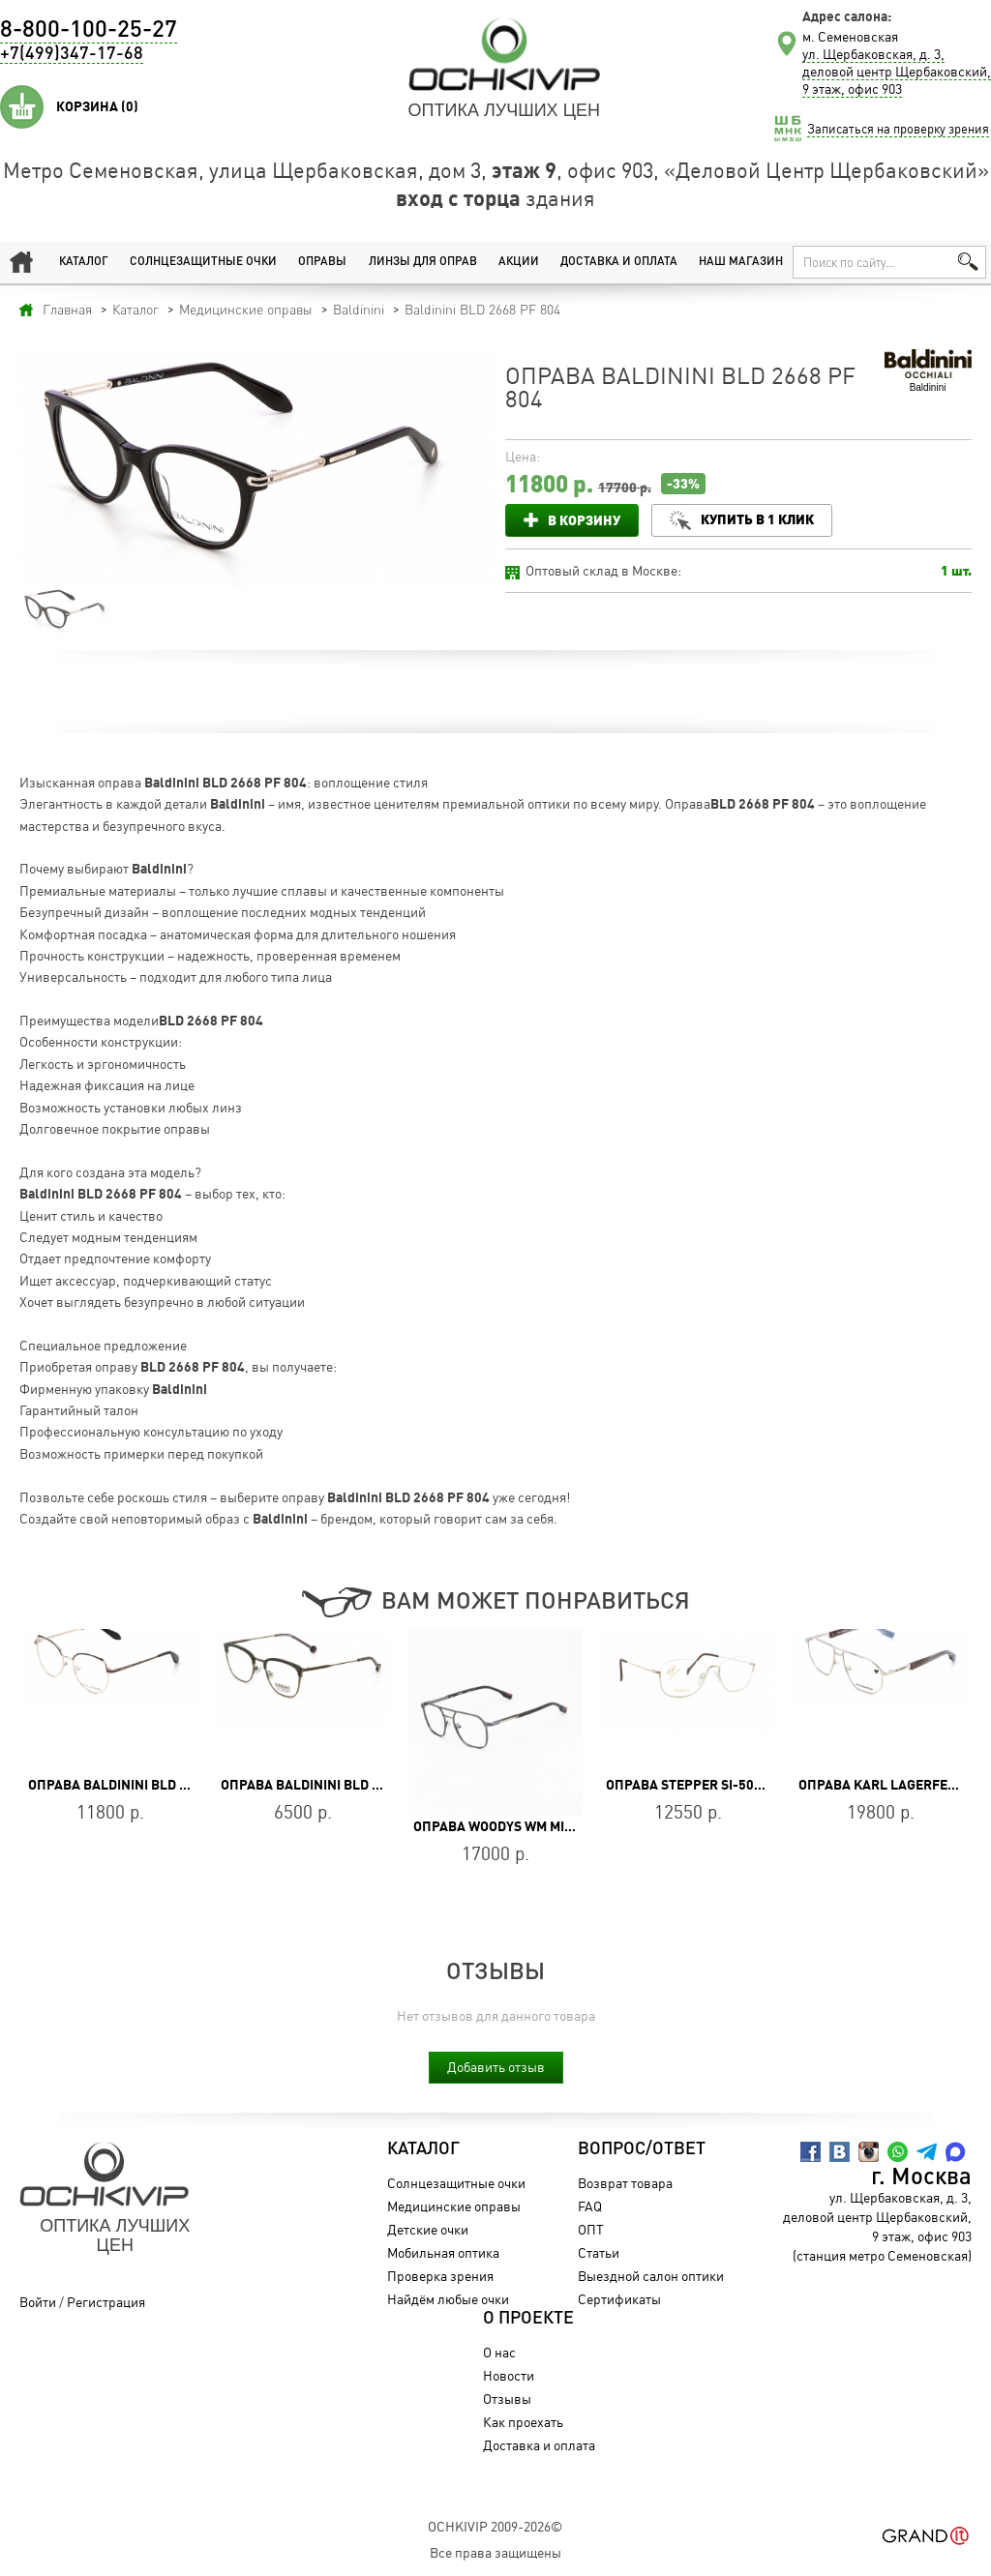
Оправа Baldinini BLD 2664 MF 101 (142, 1784)
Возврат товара (625, 2183)
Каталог (83, 262)
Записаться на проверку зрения (898, 128)
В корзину (584, 520)
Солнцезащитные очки (203, 262)
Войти (37, 2302)
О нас (499, 2352)
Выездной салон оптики (651, 2275)
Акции (518, 262)
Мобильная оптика (443, 2252)
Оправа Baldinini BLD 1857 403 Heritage (357, 1784)
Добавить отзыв (496, 2066)
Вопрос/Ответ (642, 2149)
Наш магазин (741, 262)
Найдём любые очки (448, 2299)
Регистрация (106, 2302)
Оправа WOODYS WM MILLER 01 (514, 1826)
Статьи (598, 2252)
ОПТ (591, 2229)
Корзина (97, 106)
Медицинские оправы (454, 2206)
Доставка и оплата (618, 262)
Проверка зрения (440, 2275)
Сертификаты (619, 2299)
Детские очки (427, 2229)
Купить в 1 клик (757, 519)
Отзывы (507, 2398)
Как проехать (523, 2421)
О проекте (528, 2318)
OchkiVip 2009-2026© (495, 2526)
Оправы (322, 262)
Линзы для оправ (423, 262)
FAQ (590, 2206)
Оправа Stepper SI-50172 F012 (708, 1784)
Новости (508, 2375)
